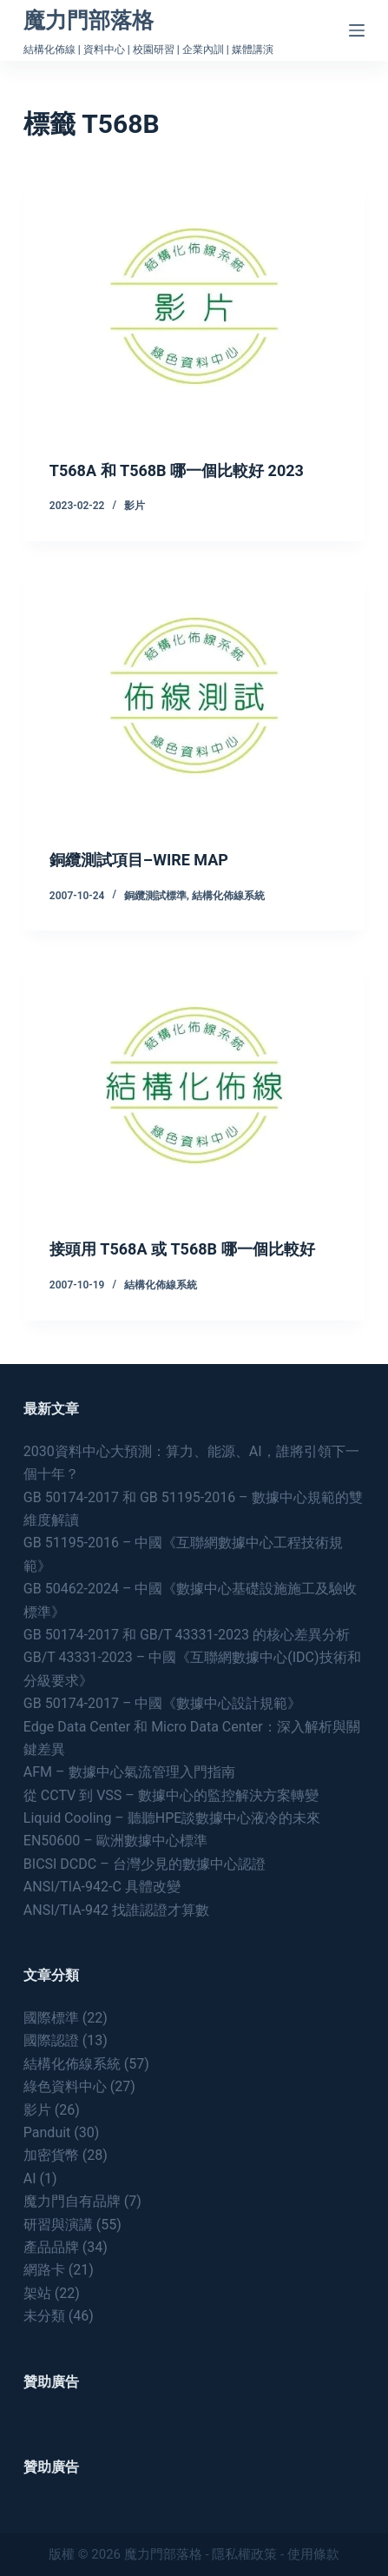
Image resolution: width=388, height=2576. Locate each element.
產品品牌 (51, 2247)
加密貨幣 (51, 2155)
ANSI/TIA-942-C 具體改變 (102, 1886)
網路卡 (44, 2269)
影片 (134, 506)
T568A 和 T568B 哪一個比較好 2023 (176, 470)
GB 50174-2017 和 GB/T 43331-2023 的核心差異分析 (186, 1634)
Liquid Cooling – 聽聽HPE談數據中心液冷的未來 (172, 1818)
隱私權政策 (244, 2554)
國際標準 (51, 2018)
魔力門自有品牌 (72, 2201)
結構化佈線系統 (228, 896)
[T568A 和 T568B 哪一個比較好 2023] (194, 306)
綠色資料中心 (65, 2086)
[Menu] (357, 30)
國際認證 (51, 2040)
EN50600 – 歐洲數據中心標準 (115, 1840)
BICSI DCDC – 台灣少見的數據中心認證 (144, 1864)
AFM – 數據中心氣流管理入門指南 (129, 1772)
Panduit (47, 2132)
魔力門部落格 (88, 20)
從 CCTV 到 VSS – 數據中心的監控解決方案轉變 (171, 1795)
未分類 (44, 2316)
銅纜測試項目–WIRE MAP (138, 860)
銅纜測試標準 (155, 896)
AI (29, 2178)
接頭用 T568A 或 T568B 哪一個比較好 (182, 1249)
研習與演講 (58, 2224)
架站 (37, 2293)
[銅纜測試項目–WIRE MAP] (194, 695)
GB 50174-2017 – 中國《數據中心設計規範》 (162, 1703)
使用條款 (313, 2554)
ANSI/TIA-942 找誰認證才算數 (116, 1910)
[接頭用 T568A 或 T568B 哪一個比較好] (194, 1085)
